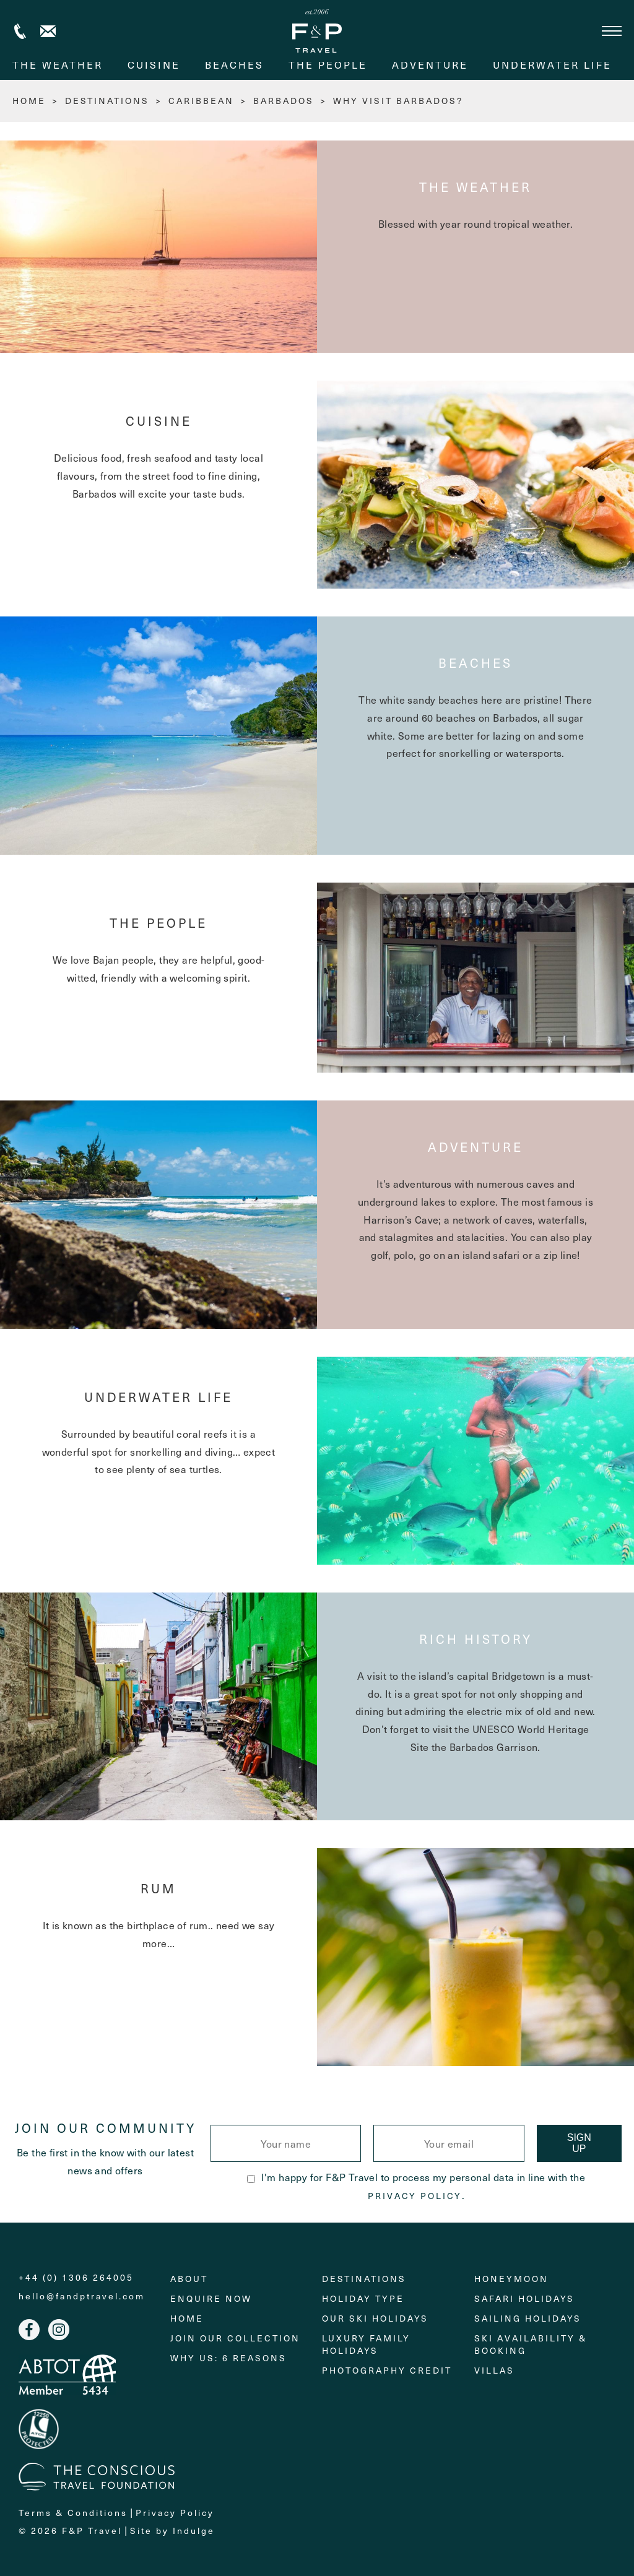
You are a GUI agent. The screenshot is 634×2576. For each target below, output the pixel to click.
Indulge (194, 2530)
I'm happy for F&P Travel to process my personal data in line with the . (416, 2185)
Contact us (48, 31)
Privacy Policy (415, 2196)
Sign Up (579, 2143)
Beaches (234, 64)
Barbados (283, 100)
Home (187, 2318)
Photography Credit (387, 2370)
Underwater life (552, 64)
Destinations (107, 100)
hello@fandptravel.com (82, 2296)
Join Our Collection (235, 2338)
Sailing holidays (527, 2318)
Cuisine (154, 64)
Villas (494, 2370)
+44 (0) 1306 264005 (20, 31)
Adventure (430, 64)
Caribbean (201, 100)
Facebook (29, 2329)
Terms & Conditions (73, 2512)
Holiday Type (363, 2298)
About (189, 2278)
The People (328, 64)
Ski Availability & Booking (530, 2344)
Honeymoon (511, 2278)
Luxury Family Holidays (366, 2344)
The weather (57, 64)
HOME (29, 100)
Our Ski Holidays (375, 2318)
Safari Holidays (524, 2298)
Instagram (58, 2329)
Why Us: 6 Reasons (228, 2357)
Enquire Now (211, 2298)
